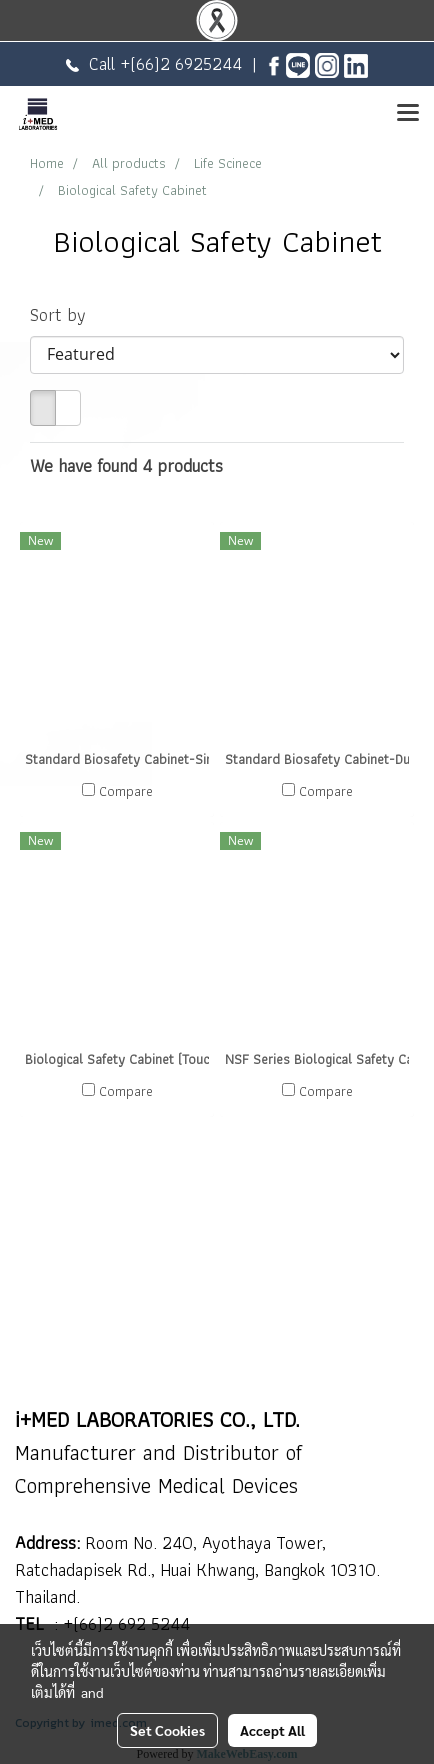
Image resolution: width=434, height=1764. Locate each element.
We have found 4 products (126, 465)
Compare (126, 791)
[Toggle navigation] (408, 114)
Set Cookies (167, 1730)
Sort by (65, 314)
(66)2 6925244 (186, 63)
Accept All (272, 1730)
